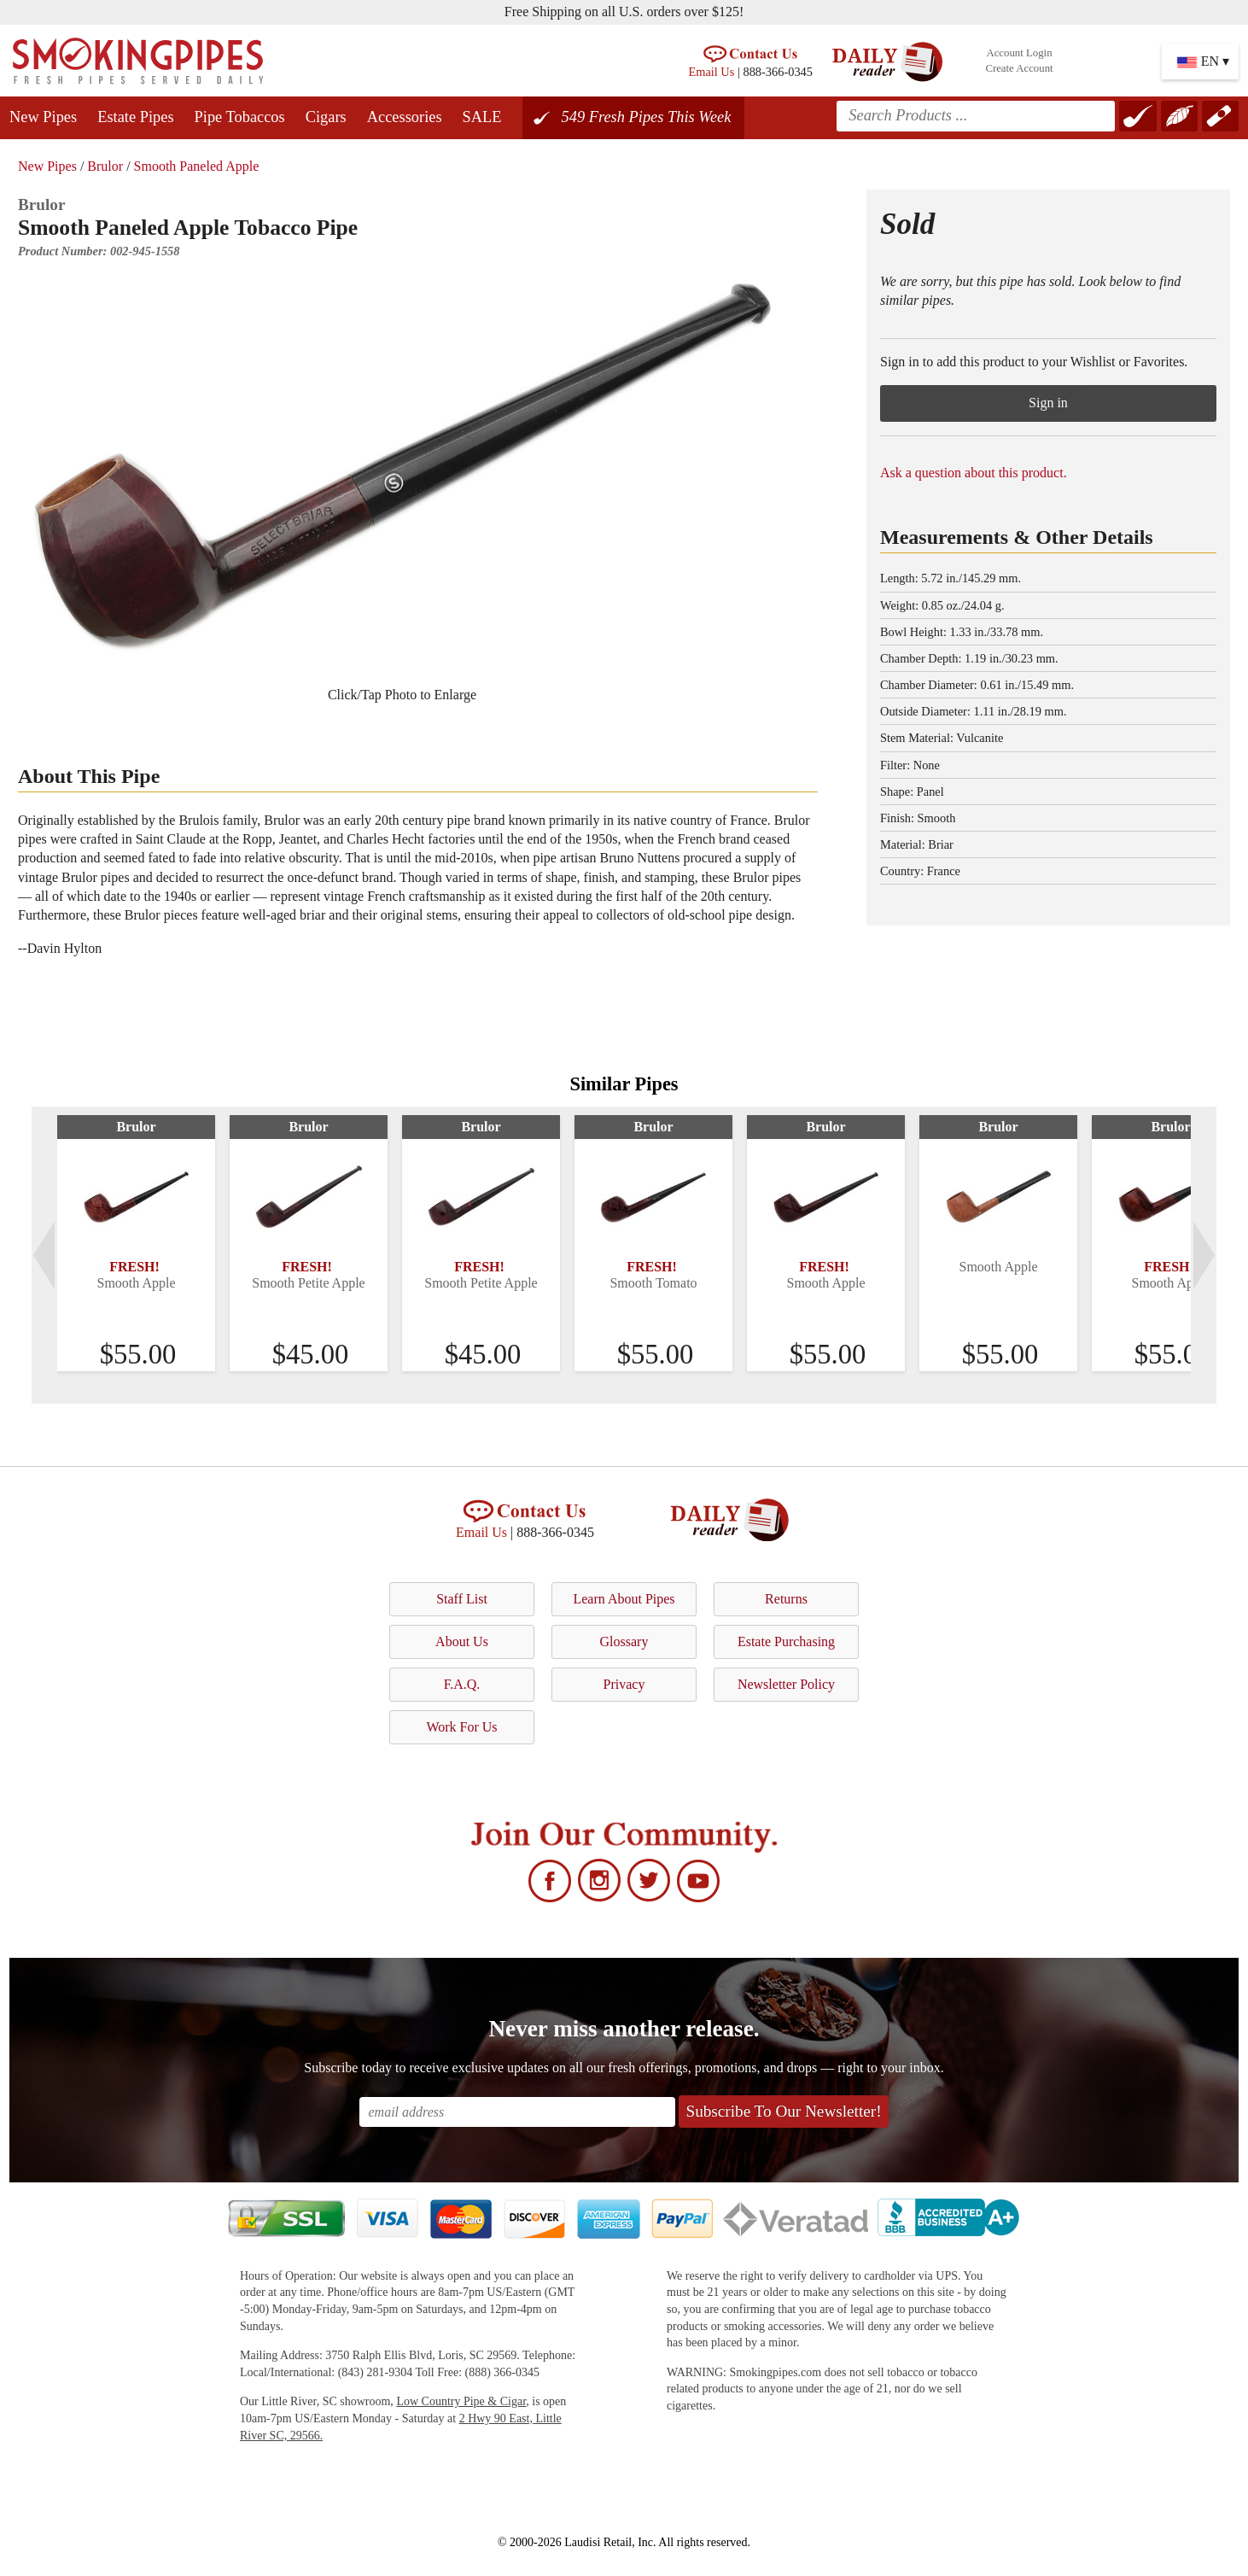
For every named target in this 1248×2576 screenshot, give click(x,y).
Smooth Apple (135, 1283)
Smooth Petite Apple (308, 1283)
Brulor (105, 166)
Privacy (624, 1684)
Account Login (1019, 53)
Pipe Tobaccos (240, 117)
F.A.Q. (462, 1684)
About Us (461, 1641)
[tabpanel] (136, 1243)
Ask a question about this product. (973, 472)
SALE (482, 117)
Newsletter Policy (786, 1684)
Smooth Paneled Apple (197, 166)
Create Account (1019, 68)
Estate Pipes (135, 117)
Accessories (404, 117)
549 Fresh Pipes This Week (647, 117)
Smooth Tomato (653, 1283)
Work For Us (461, 1727)
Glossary (624, 1641)
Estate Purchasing (786, 1641)
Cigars (326, 117)
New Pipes (43, 117)
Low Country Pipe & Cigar (461, 2401)
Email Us (711, 72)
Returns (786, 1599)
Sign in (1048, 402)
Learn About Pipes (623, 1599)
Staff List (461, 1599)
